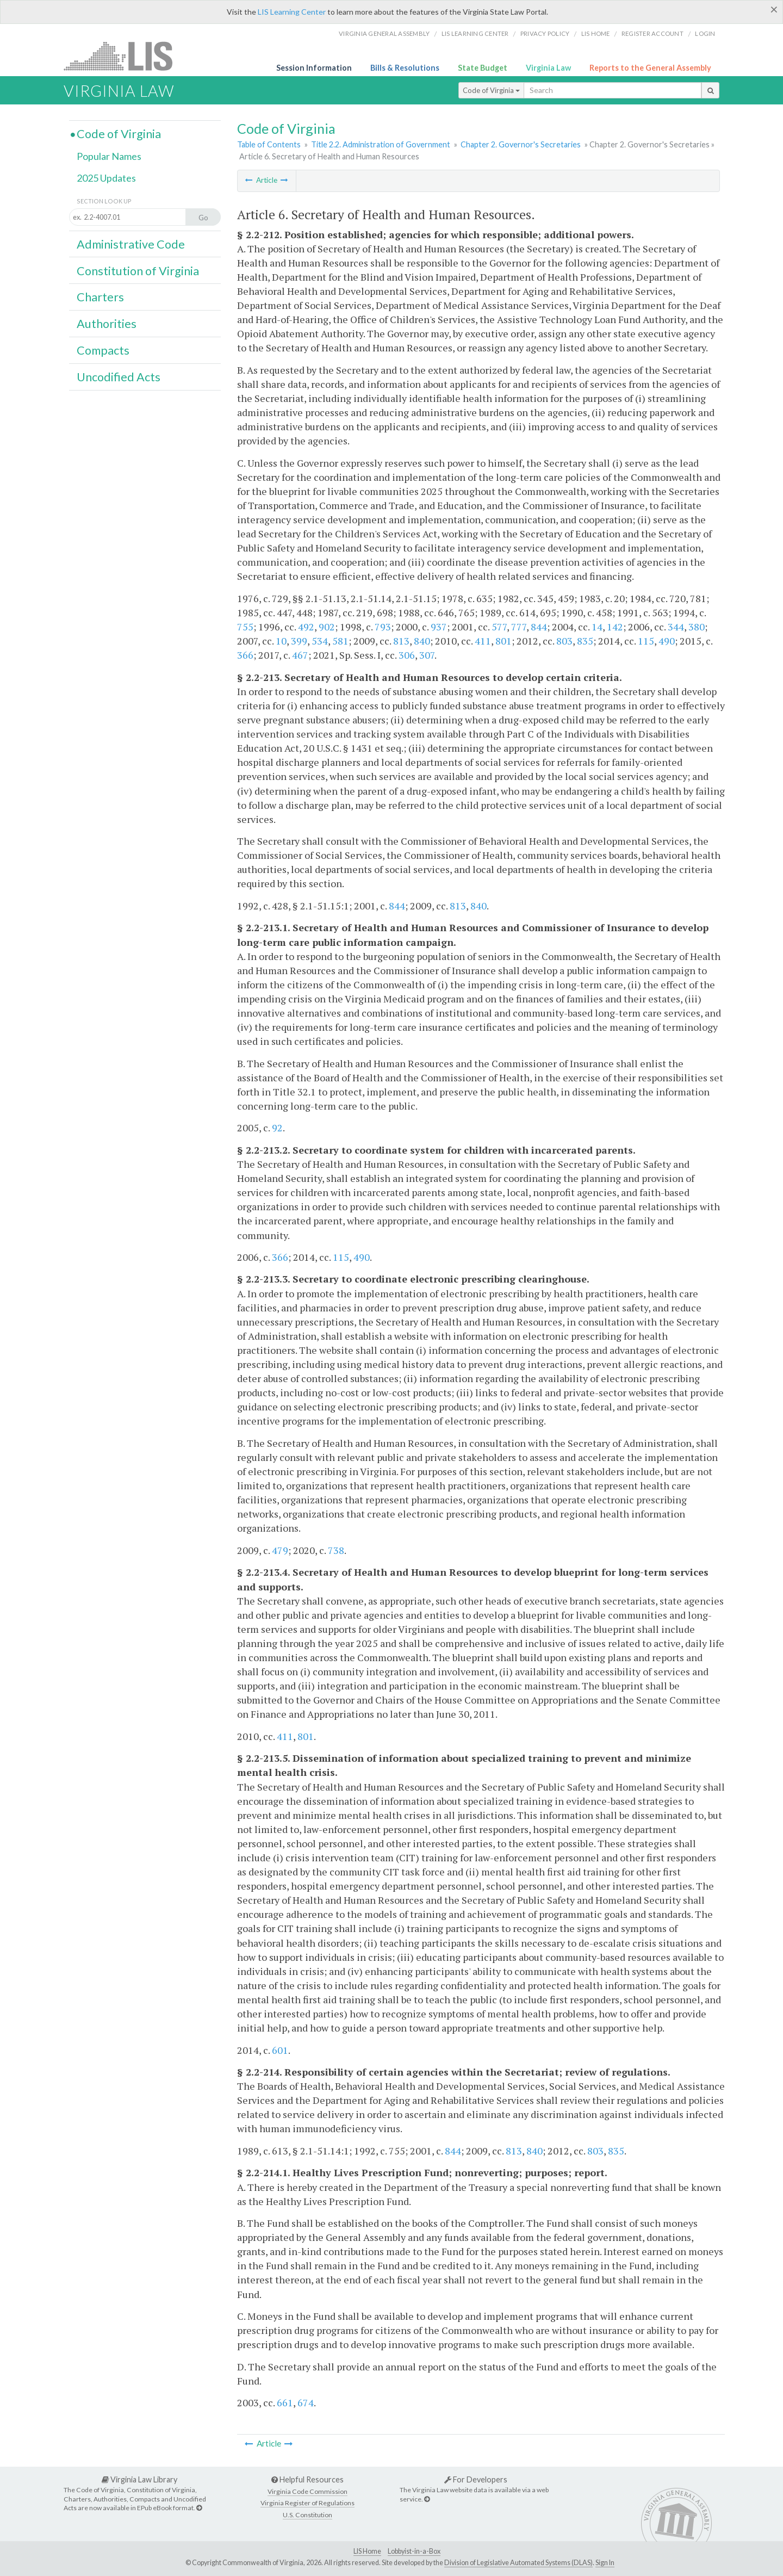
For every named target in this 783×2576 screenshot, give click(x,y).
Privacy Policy (545, 33)
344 (676, 626)
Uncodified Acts (118, 377)
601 (280, 2050)
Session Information (314, 67)
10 (281, 640)
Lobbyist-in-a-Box (414, 2551)
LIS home (595, 33)
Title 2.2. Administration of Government (380, 144)
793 (383, 626)
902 (327, 626)
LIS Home (367, 2551)
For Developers (475, 2479)
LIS (124, 56)
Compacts (103, 350)
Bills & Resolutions (404, 67)
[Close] (774, 9)
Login (705, 33)
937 (439, 626)
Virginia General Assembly (384, 33)
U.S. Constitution (307, 2515)
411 (483, 640)
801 (503, 640)
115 (646, 640)
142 (615, 626)
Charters (100, 297)
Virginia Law (548, 67)
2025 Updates (106, 178)
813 (401, 640)
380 (696, 626)
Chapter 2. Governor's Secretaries (521, 144)
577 (499, 626)
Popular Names (109, 156)
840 (422, 640)
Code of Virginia (491, 90)
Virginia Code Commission (307, 2491)
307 (426, 654)
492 (306, 626)
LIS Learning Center (292, 11)
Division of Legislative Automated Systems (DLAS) (518, 2563)
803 (564, 640)
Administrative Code (131, 244)
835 (585, 640)
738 (336, 1550)
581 (340, 640)
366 (245, 654)
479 (280, 1550)
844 (539, 626)
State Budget (482, 67)
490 (666, 640)
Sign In (604, 2563)
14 (597, 626)
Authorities (106, 324)
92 (277, 1127)
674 (305, 2402)
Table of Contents (269, 144)
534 (320, 640)
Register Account (652, 33)
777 (518, 626)
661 (285, 2402)
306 (407, 654)
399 (299, 640)
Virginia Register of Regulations (307, 2503)
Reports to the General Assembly (650, 67)
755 (245, 626)
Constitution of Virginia (138, 271)
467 (300, 654)
